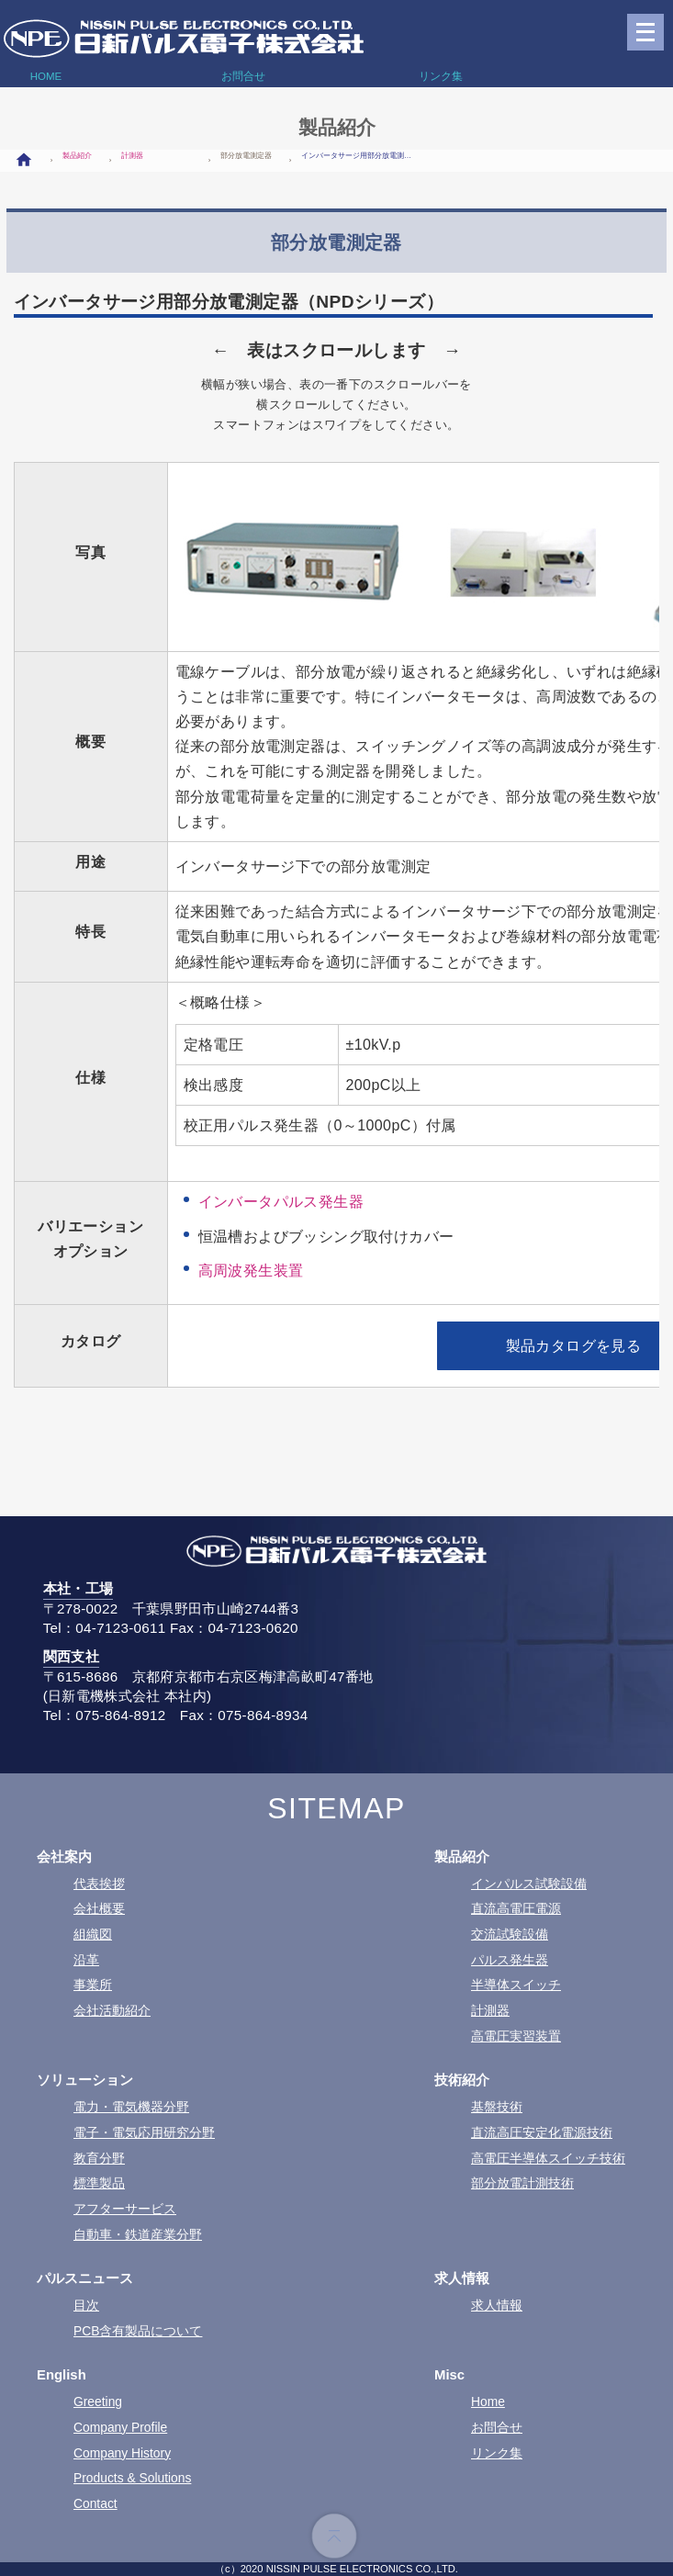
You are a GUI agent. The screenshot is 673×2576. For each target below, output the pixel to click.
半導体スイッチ (516, 1984)
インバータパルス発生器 (281, 1201)
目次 (86, 2305)
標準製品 (99, 2183)
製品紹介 (77, 156)
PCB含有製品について (137, 2330)
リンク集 (496, 2453)
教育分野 (99, 2158)
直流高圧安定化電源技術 (541, 2132)
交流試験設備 (509, 1934)
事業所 (92, 1984)
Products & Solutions (132, 2477)
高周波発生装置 (251, 1270)
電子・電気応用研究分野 (144, 2132)
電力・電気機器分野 (131, 2106)
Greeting (97, 2401)
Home (488, 2401)
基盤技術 (496, 2106)
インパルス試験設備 (529, 1883)
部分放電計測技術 (522, 2183)
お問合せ (496, 2427)
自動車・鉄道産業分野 (137, 2234)
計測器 (132, 156)
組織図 (92, 1934)
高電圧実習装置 (516, 2036)
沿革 (86, 1959)
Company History (122, 2453)
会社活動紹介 (112, 2010)
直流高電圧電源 (516, 1908)
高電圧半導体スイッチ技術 (548, 2158)
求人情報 (496, 2305)
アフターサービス (124, 2208)
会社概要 (99, 1908)
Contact (95, 2503)
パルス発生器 (509, 1959)
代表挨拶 (99, 1883)
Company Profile (120, 2427)
